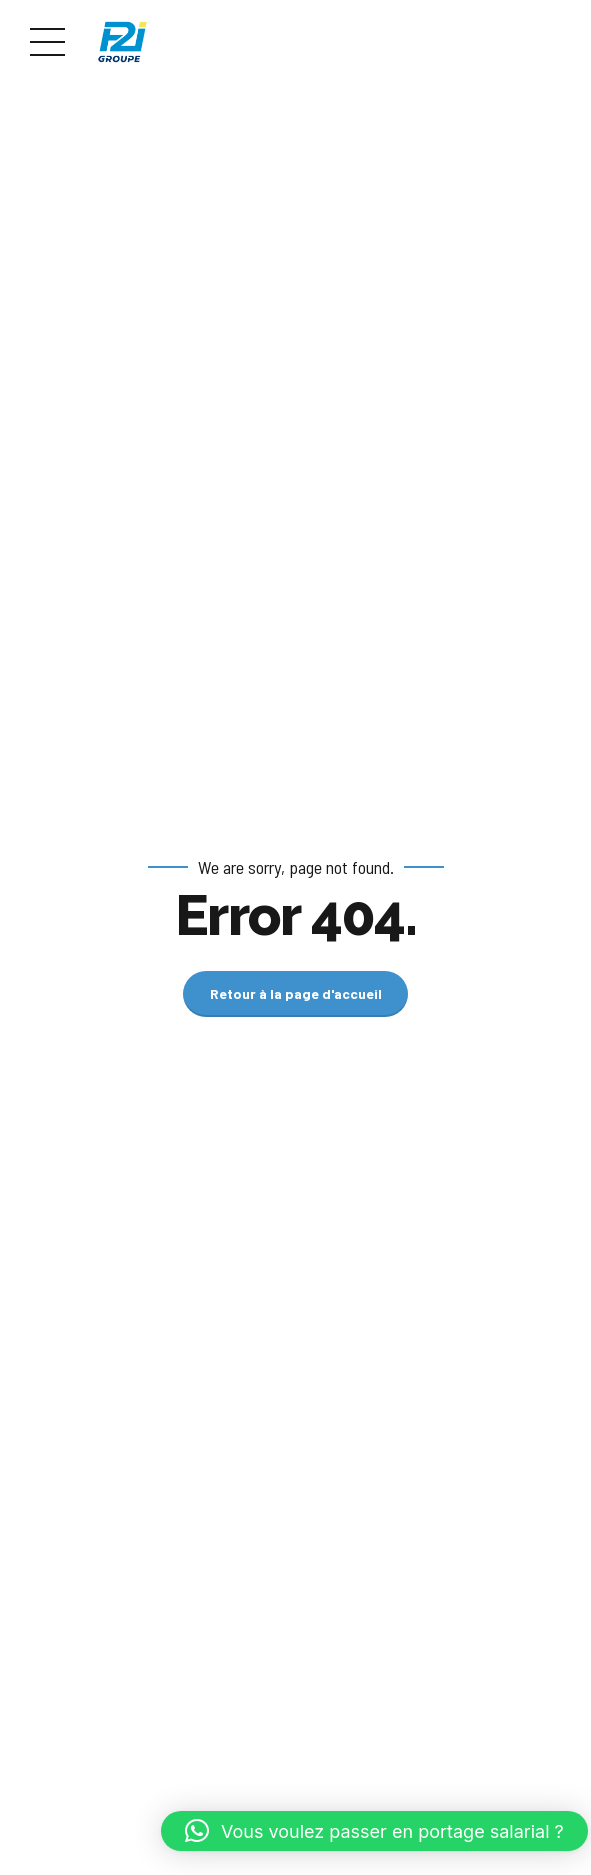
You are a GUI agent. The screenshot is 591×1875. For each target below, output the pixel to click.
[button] (374, 1831)
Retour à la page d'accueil (296, 993)
